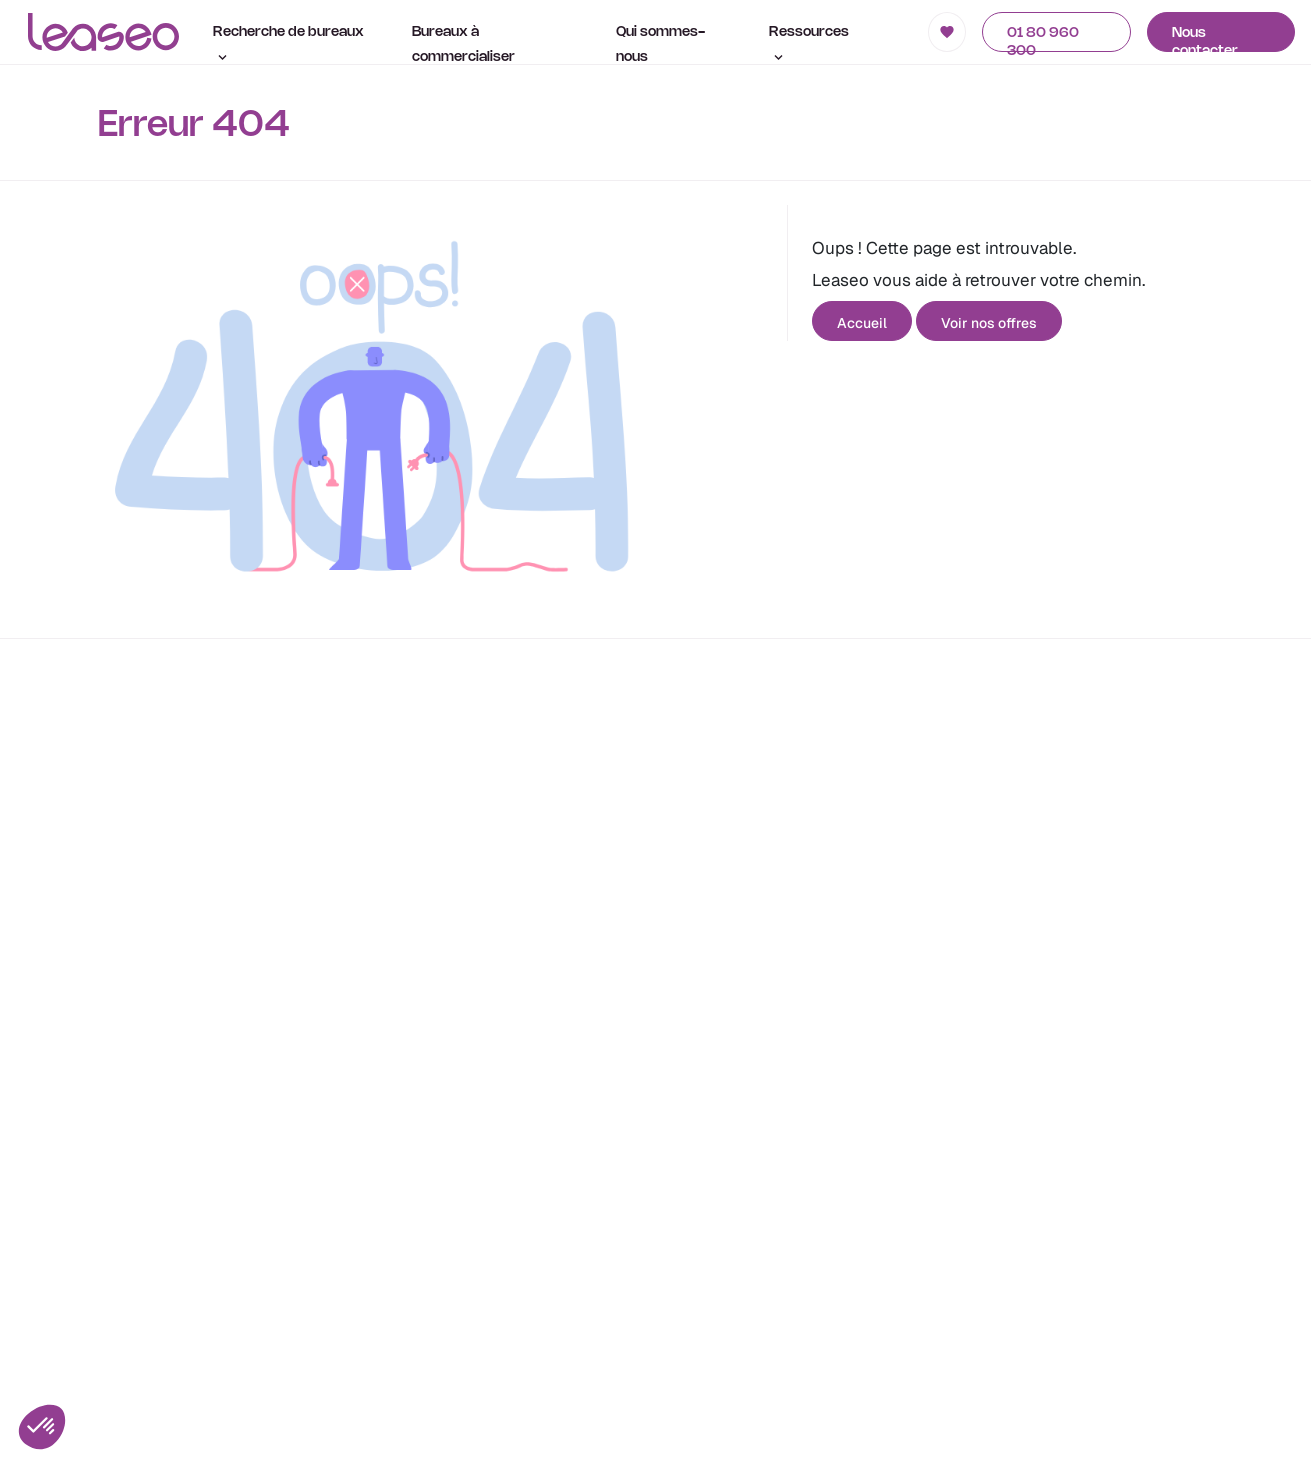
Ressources (809, 43)
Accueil (862, 323)
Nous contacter (1205, 39)
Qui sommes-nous (660, 45)
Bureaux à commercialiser (463, 45)
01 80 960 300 (1043, 39)
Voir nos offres (989, 323)
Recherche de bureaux (288, 43)
